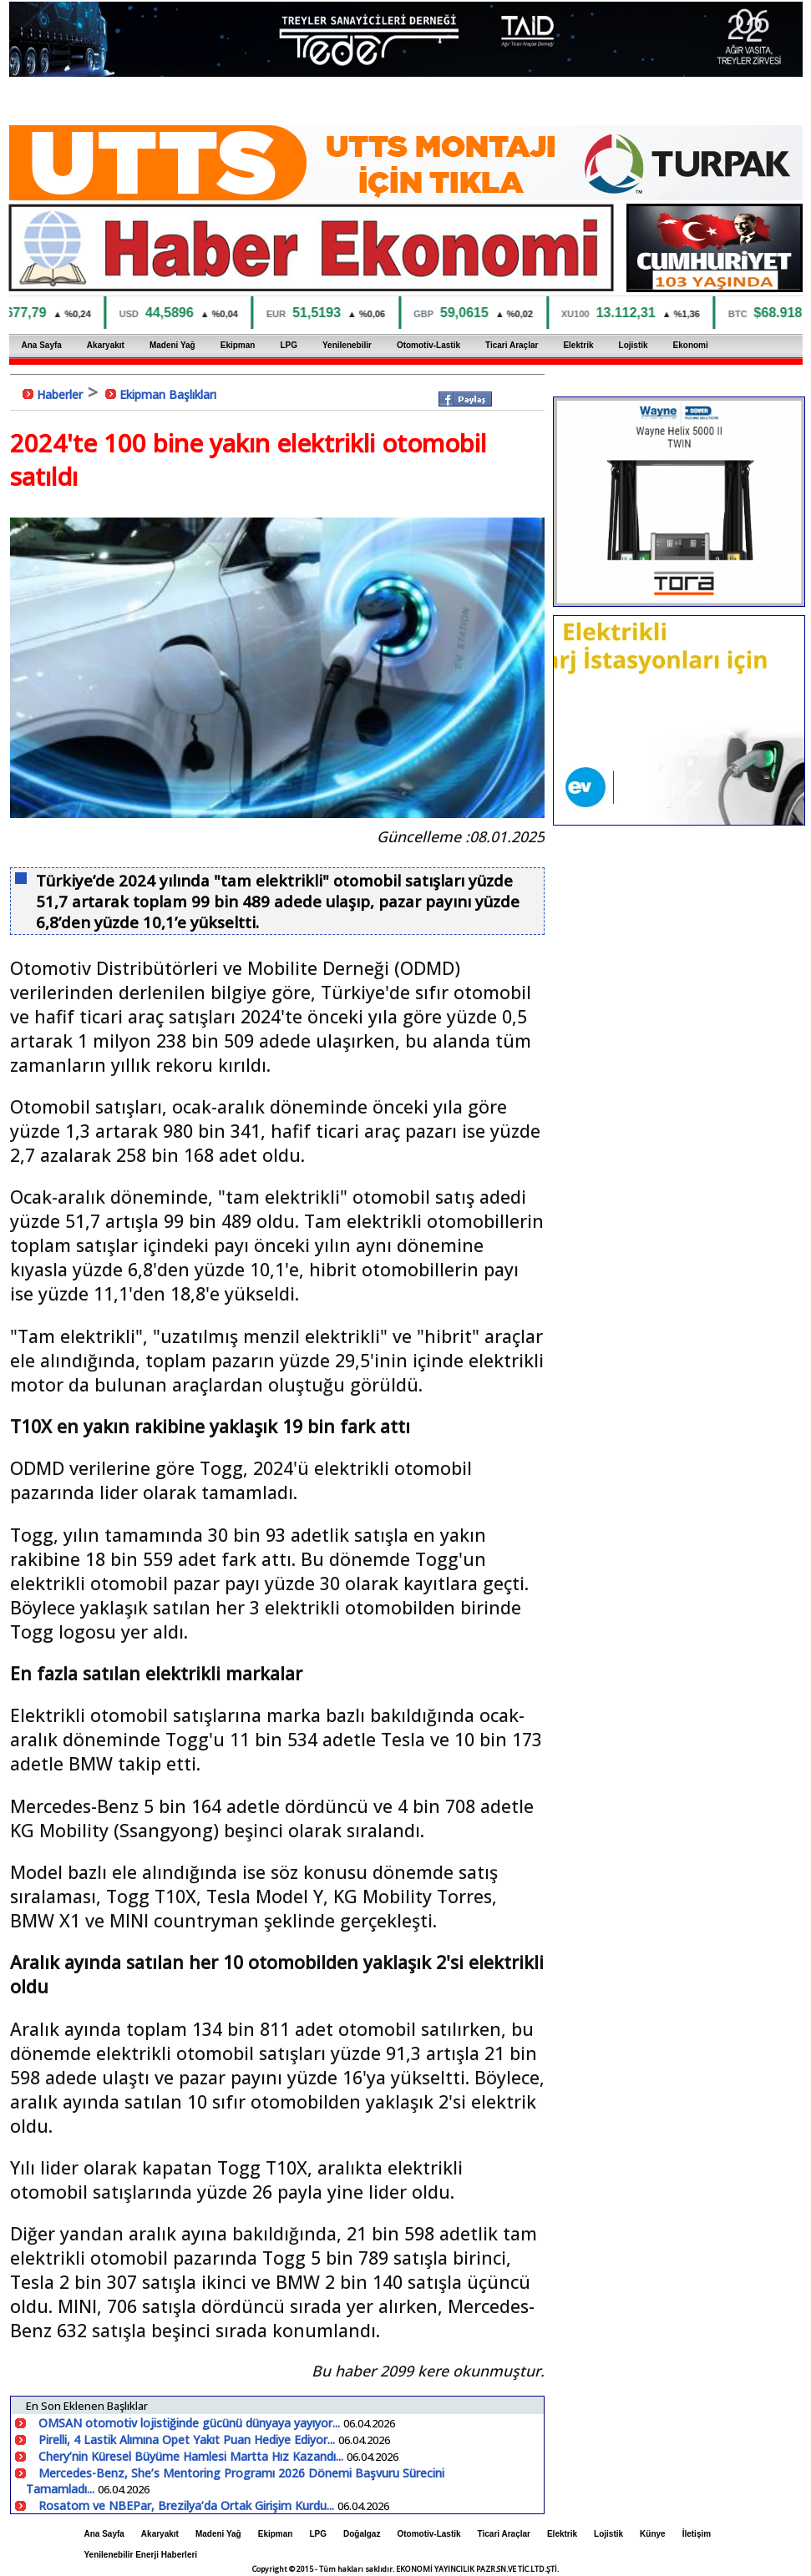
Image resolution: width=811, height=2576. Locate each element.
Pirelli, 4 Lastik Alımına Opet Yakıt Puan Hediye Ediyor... (188, 2439)
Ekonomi (690, 345)
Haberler (60, 394)
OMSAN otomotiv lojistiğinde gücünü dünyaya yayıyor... (190, 2423)
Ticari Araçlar (511, 345)
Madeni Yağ (172, 345)
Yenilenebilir (347, 345)
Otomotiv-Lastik (428, 345)
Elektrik (578, 345)
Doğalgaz (361, 2533)
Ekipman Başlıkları (167, 394)
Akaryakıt (105, 345)
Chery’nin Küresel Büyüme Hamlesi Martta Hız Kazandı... (192, 2456)
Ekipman (238, 345)
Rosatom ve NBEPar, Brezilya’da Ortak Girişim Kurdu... (187, 2505)
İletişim (696, 2533)
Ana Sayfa (42, 345)
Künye (653, 2533)
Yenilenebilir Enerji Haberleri (141, 2554)
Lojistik (633, 345)
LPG (288, 345)
